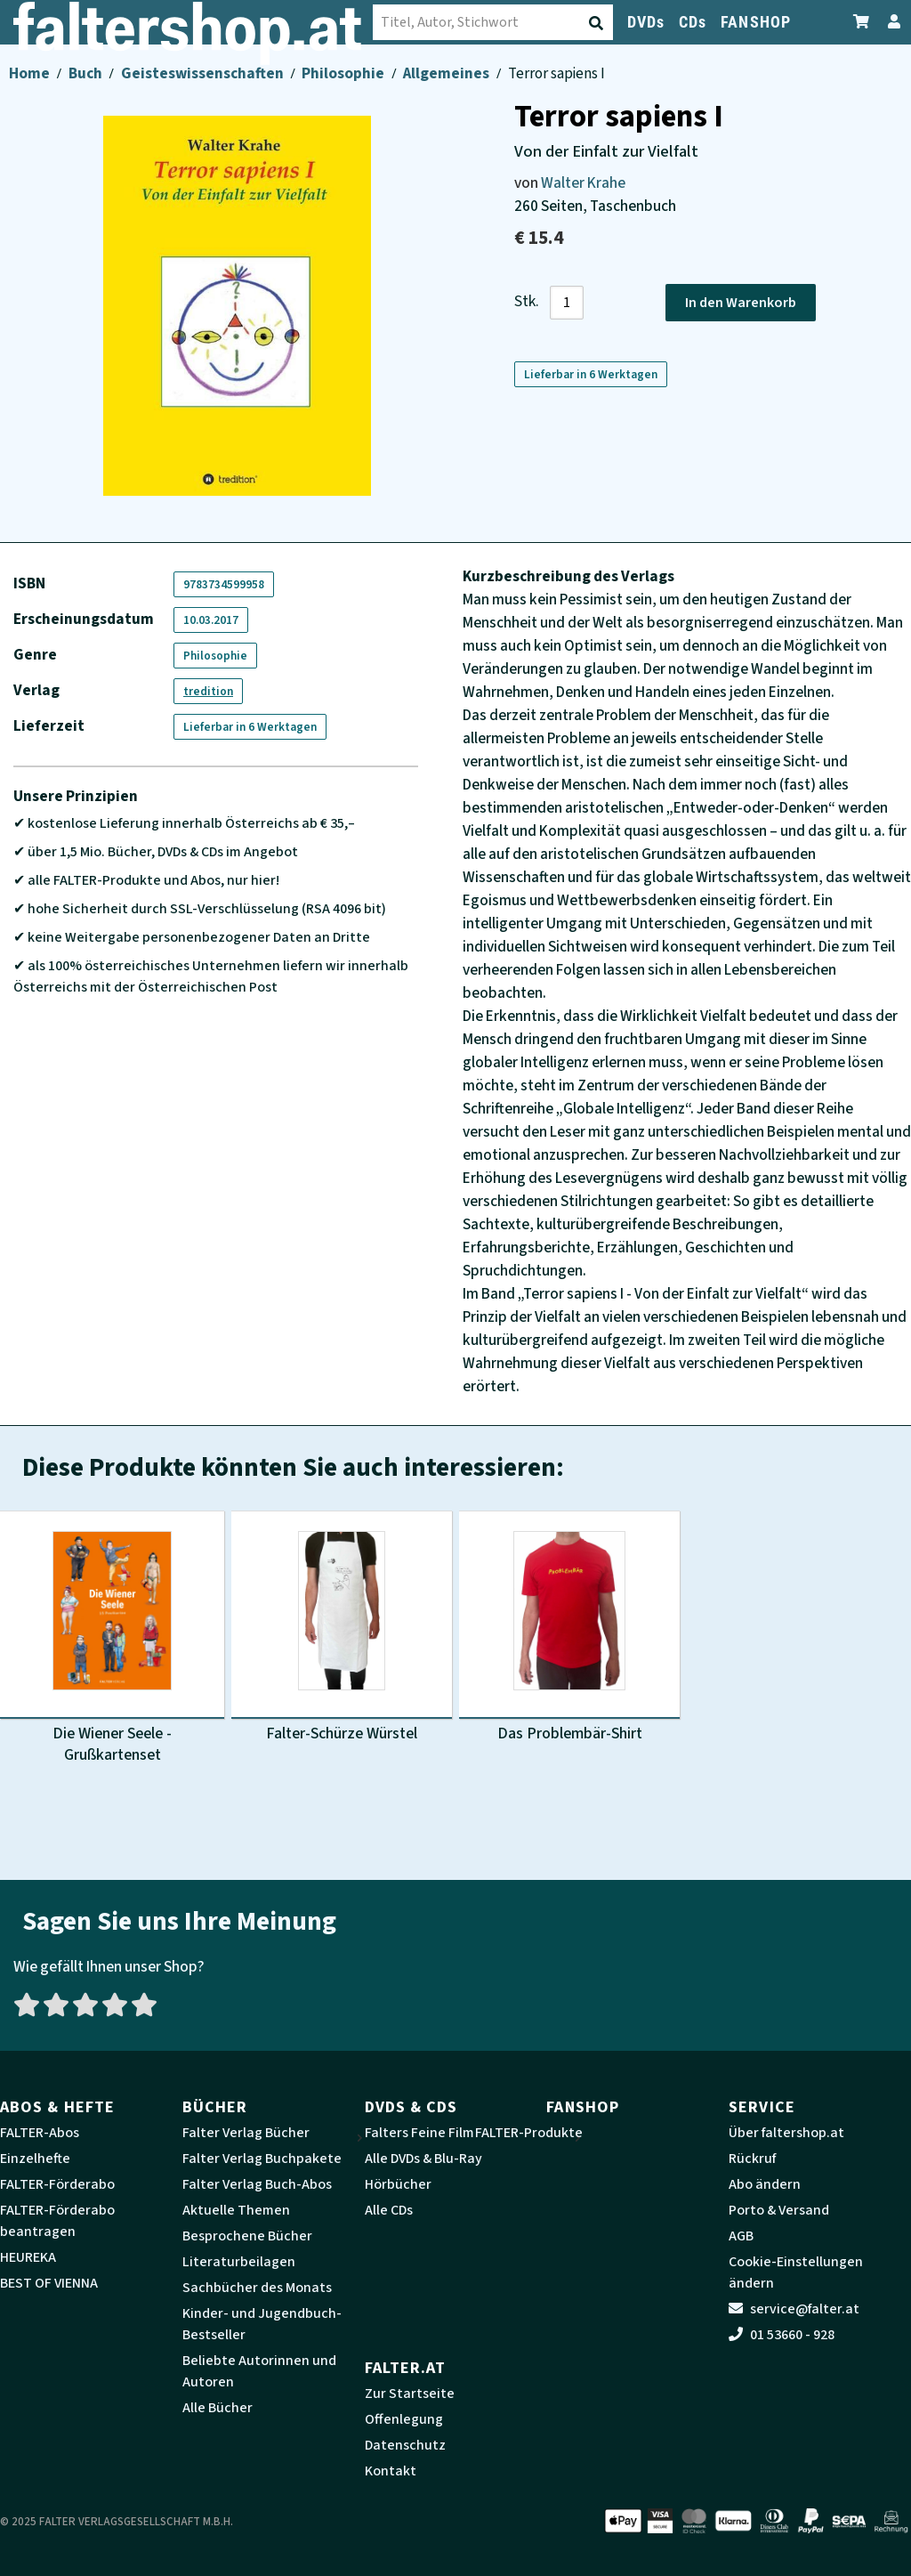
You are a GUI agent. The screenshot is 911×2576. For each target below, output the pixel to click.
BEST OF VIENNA (49, 2283)
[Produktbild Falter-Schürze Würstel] (341, 1628)
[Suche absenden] (421, 23)
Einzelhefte (35, 2158)
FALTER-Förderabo (57, 2184)
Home (30, 73)
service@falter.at (794, 2309)
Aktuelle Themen (236, 2210)
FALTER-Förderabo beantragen (57, 2220)
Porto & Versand (779, 2210)
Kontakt (390, 2471)
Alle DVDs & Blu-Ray (423, 2158)
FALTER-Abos (39, 2133)
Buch (87, 73)
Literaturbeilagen (238, 2262)
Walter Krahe (583, 183)
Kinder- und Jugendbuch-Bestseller (262, 2324)
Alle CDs (389, 2210)
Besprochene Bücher (247, 2236)
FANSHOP (756, 21)
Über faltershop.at (786, 2133)
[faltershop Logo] (89, 28)
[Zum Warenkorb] (862, 22)
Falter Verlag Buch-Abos (257, 2184)
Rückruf (752, 2158)
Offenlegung (404, 2419)
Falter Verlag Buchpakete (262, 2158)
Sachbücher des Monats (257, 2287)
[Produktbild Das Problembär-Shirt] (569, 1628)
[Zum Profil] (890, 22)
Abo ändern (765, 2184)
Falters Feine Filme (423, 2133)
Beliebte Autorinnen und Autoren (259, 2371)
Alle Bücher (217, 2408)
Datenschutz (405, 2445)
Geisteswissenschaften (203, 73)
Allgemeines (447, 73)
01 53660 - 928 (781, 2335)
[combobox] (316, 22)
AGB (741, 2236)
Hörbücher (398, 2184)
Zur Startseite (410, 2393)
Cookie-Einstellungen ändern (796, 2272)
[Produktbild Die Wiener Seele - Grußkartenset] (112, 1639)
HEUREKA (28, 2257)
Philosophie (344, 73)
